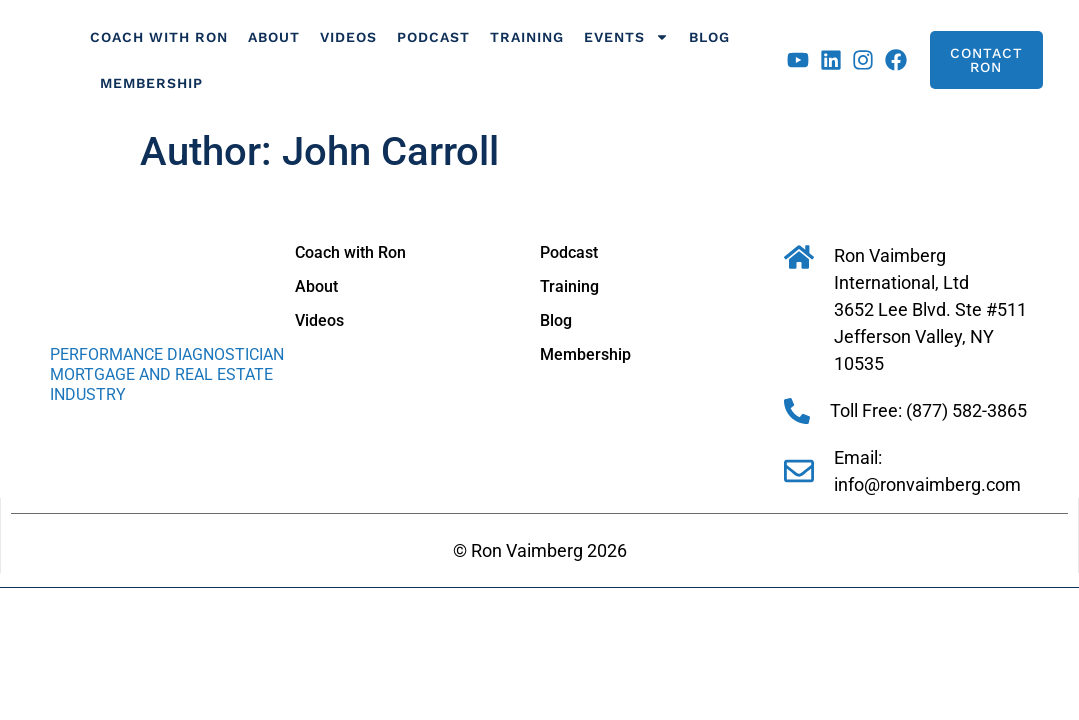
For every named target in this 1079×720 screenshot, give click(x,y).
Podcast (433, 37)
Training (527, 37)
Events (626, 37)
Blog (709, 37)
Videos (348, 37)
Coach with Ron (159, 37)
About (274, 37)
